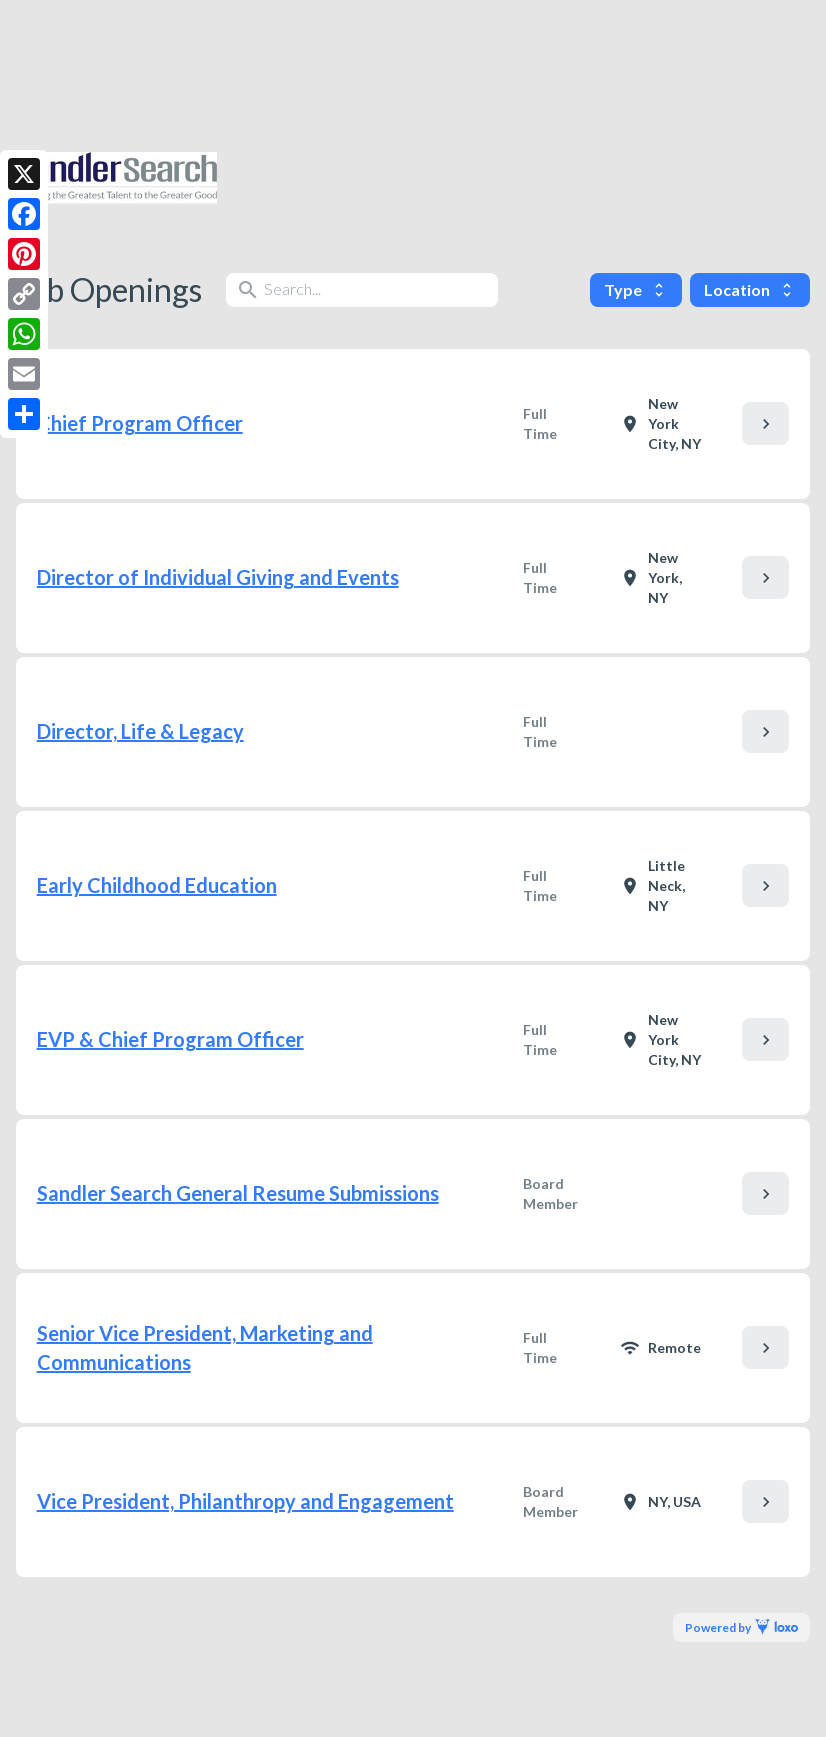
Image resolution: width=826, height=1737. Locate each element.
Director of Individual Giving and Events (218, 577)
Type (636, 289)
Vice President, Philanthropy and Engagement (245, 1501)
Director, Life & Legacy (140, 731)
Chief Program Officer (140, 423)
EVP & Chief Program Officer (170, 1039)
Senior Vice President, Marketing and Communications (205, 1347)
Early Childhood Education (157, 885)
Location (750, 289)
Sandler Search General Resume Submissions (238, 1193)
